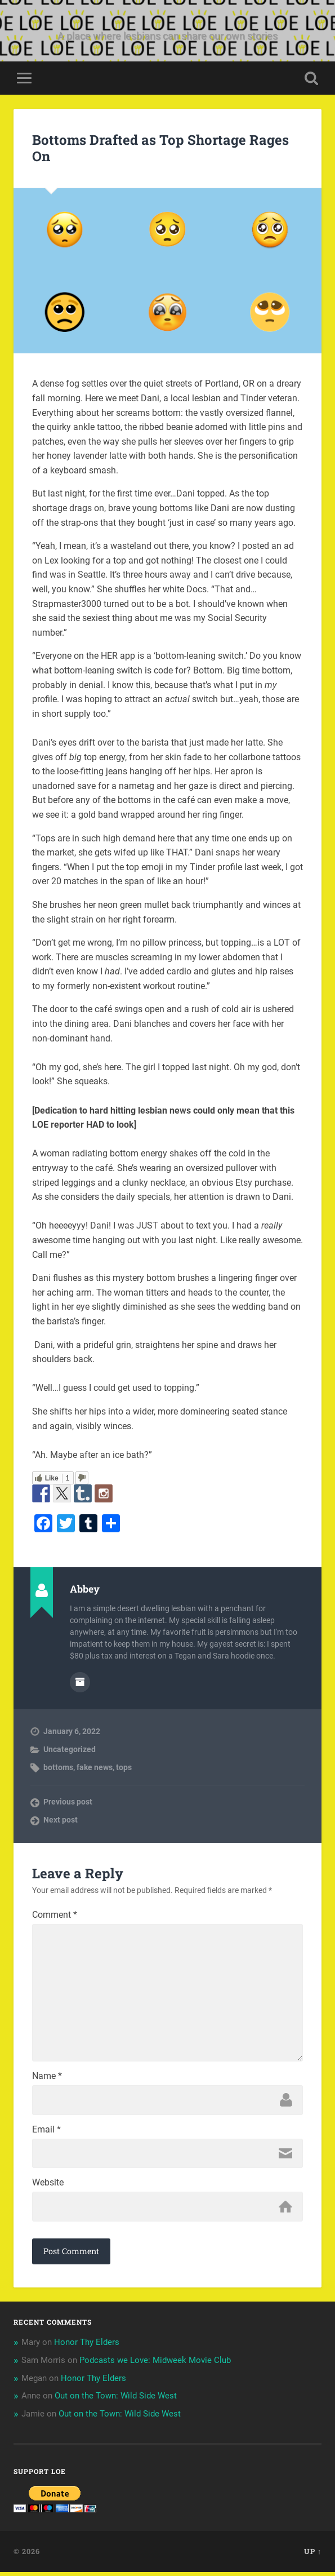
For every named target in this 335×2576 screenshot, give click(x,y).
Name (47, 2079)
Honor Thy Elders (86, 2346)
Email (46, 2133)
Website (48, 2186)
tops (124, 1767)
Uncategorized (69, 1749)
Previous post (67, 1801)
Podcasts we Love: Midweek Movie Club (155, 2364)
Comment (54, 1914)
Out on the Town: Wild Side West (116, 2400)
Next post (60, 1819)
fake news (95, 1767)
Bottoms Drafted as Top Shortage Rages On (160, 148)
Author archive (80, 1682)
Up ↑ (312, 2555)
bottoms (58, 1767)
